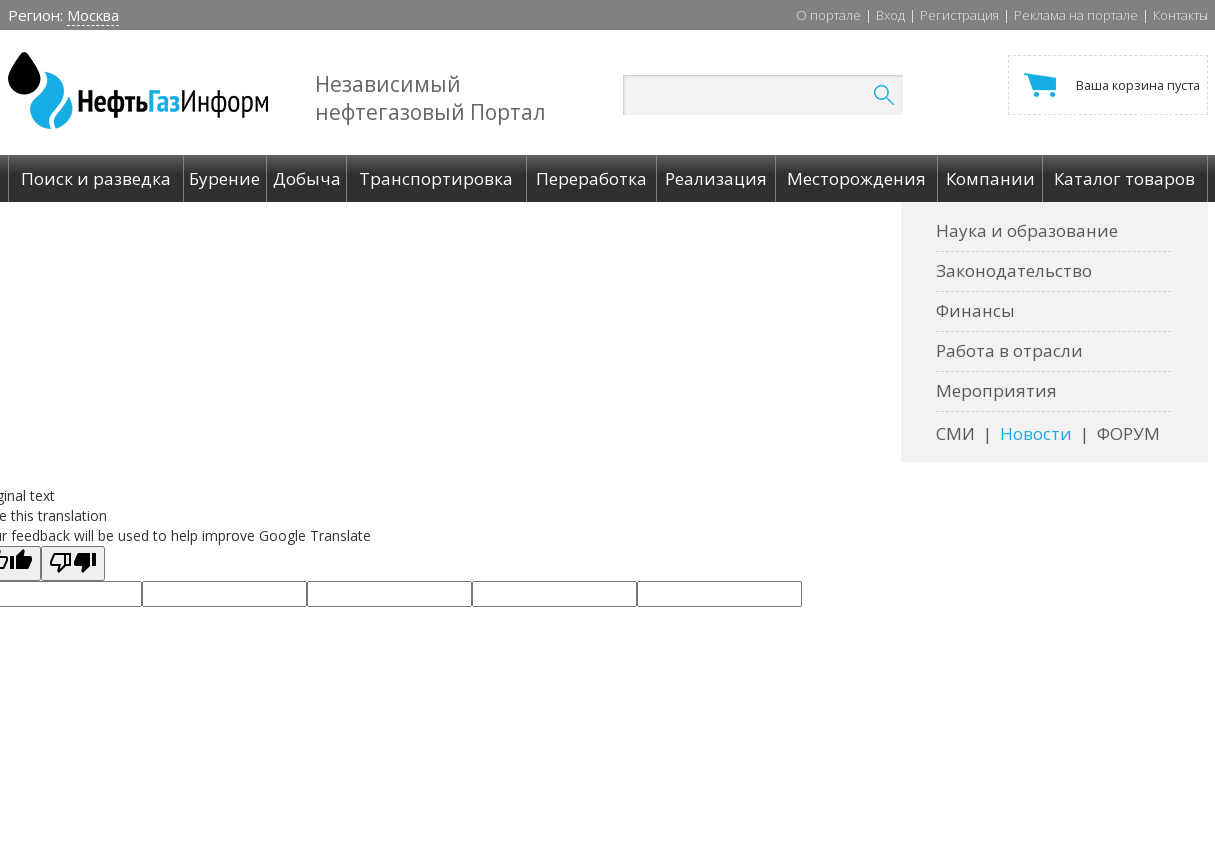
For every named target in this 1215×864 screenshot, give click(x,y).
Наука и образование (1027, 230)
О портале (828, 15)
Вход (890, 15)
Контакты (1180, 15)
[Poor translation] (73, 563)
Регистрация (959, 15)
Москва (93, 15)
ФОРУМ (1128, 433)
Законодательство (1014, 270)
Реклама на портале (1076, 15)
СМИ (955, 433)
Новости (1036, 433)
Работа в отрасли (1009, 350)
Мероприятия (996, 390)
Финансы (975, 310)
